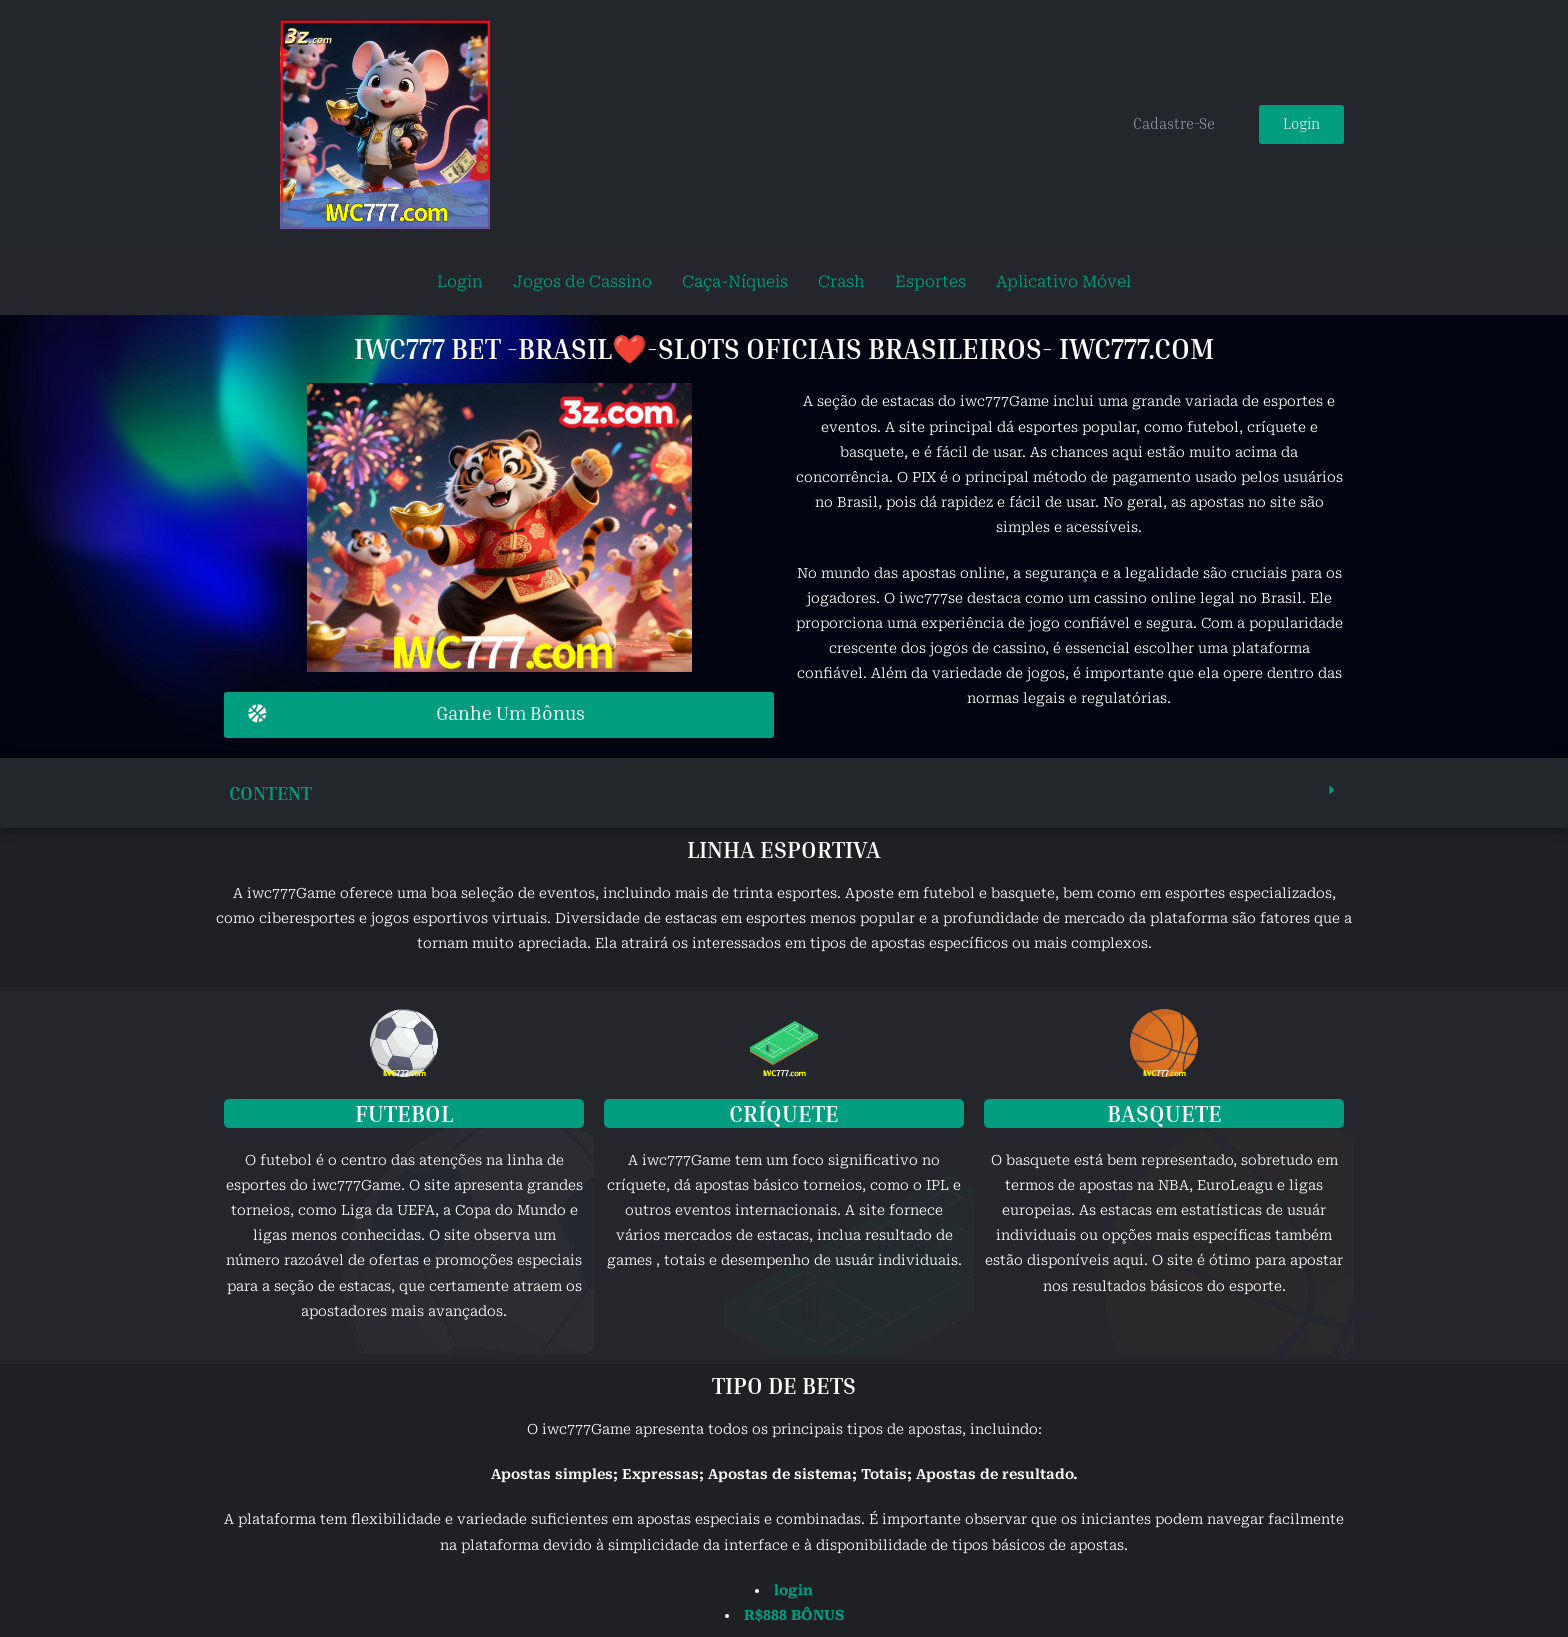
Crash (841, 281)
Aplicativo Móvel (1063, 281)
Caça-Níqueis (735, 281)
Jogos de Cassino (582, 281)
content (272, 791)
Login (460, 281)
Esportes (930, 281)
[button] (784, 791)
